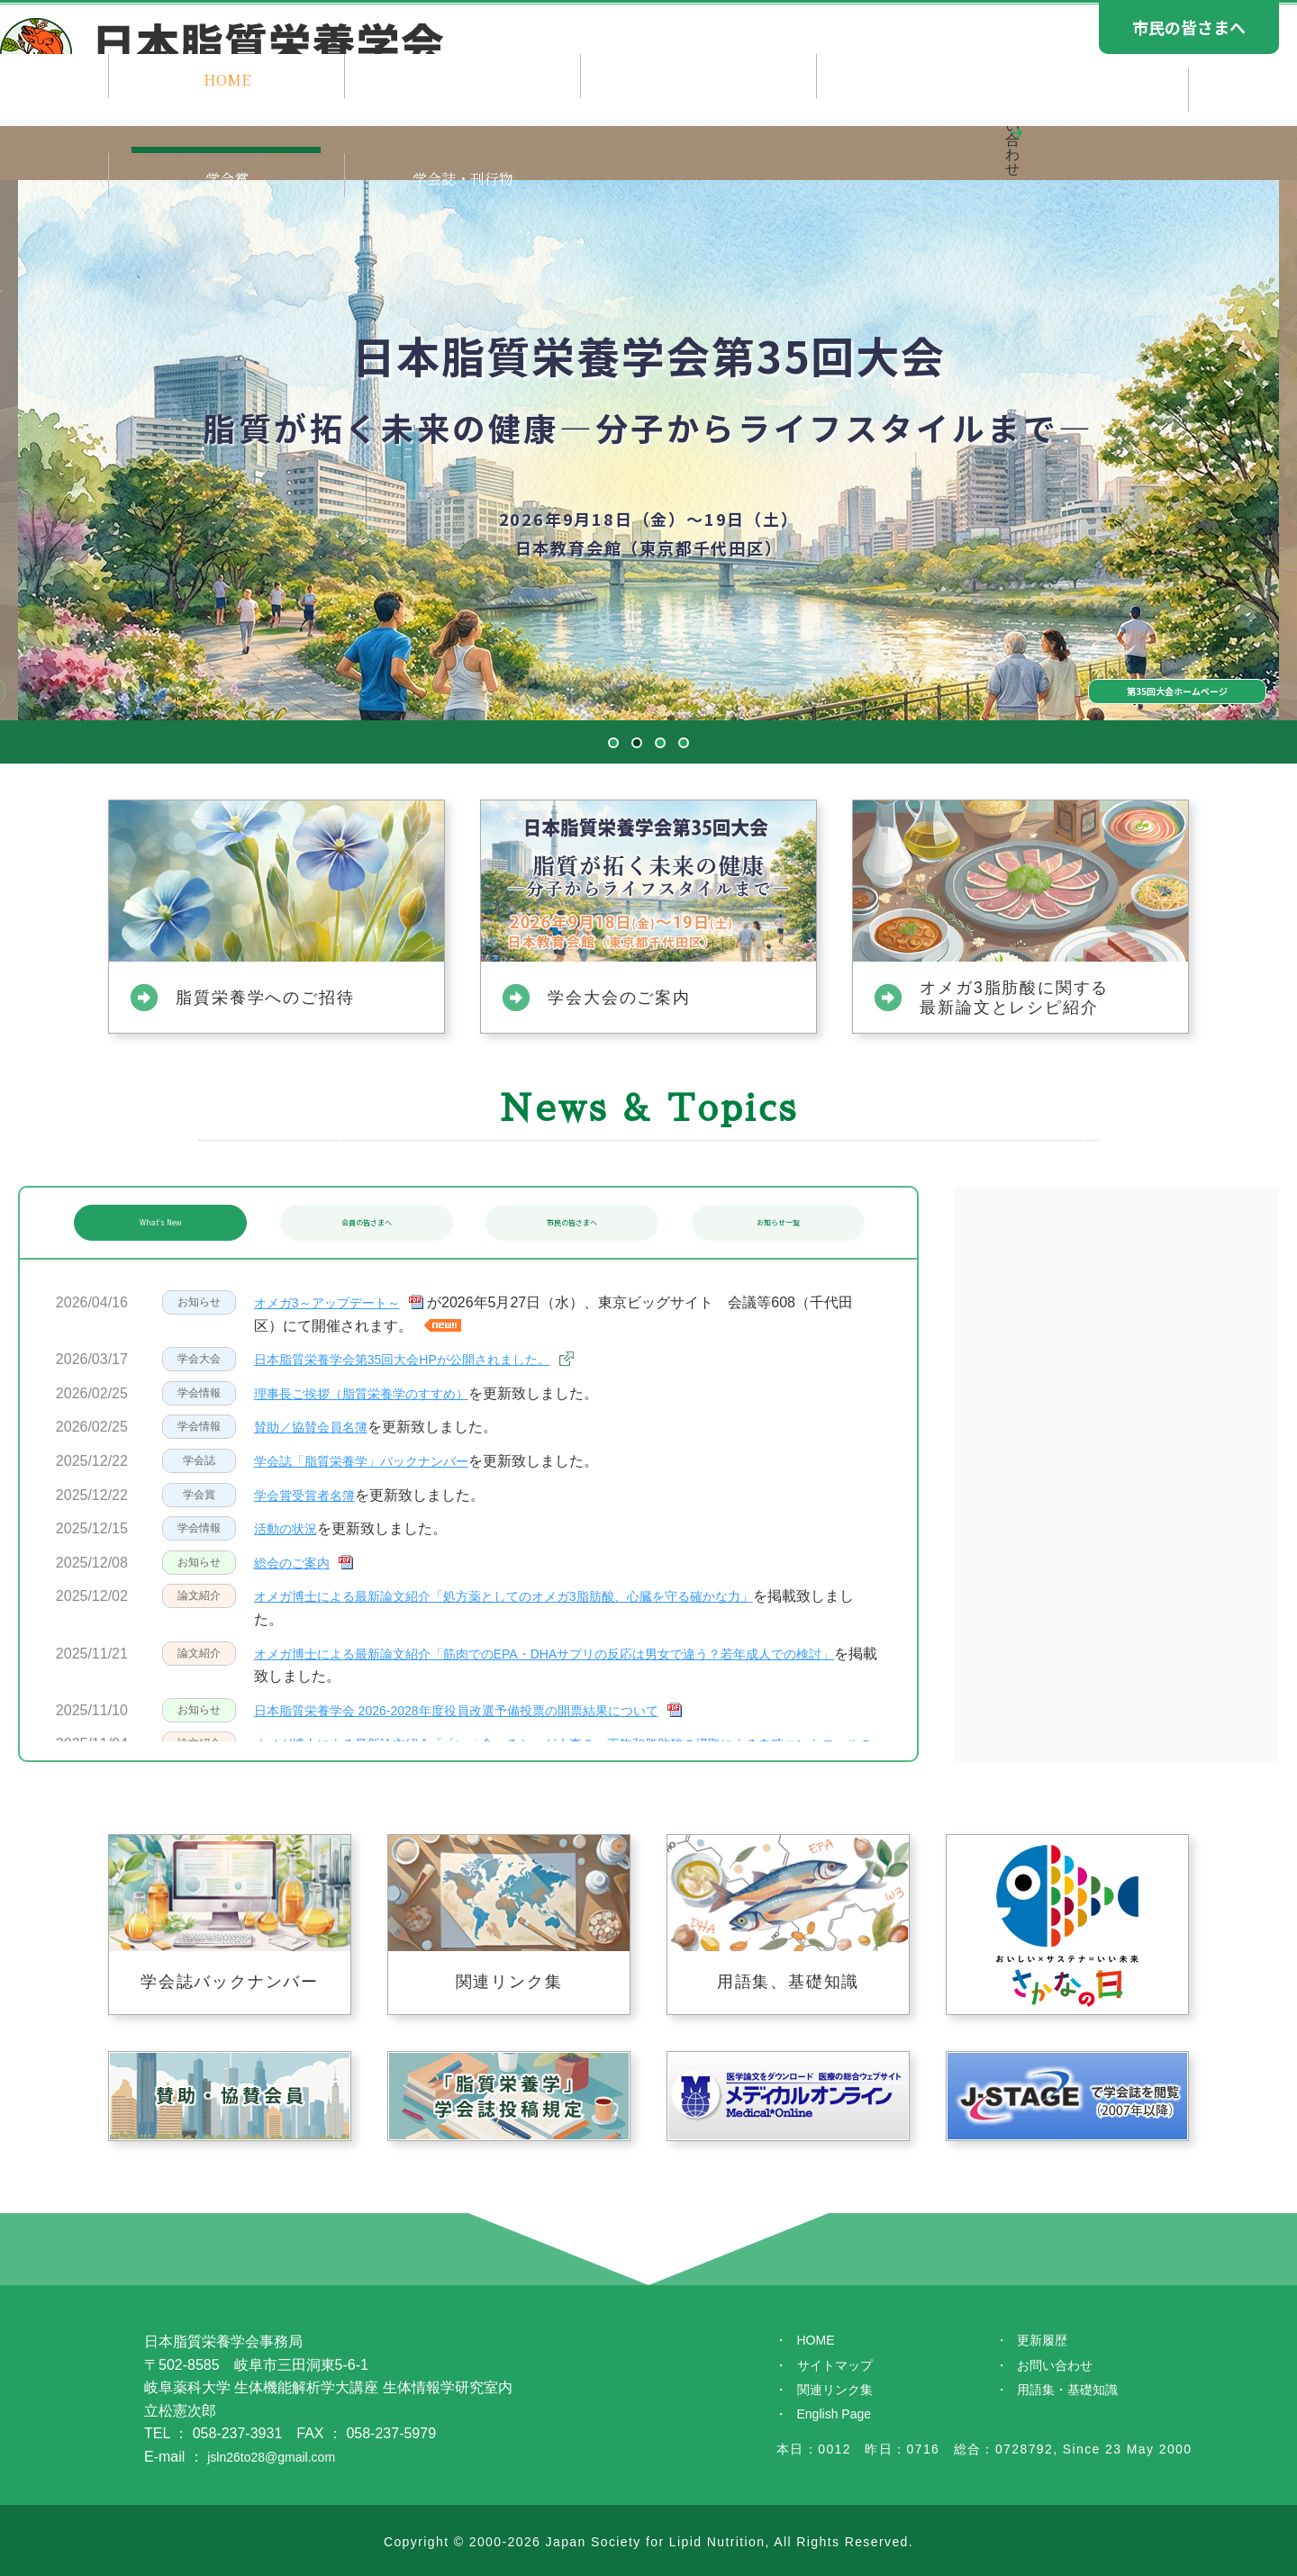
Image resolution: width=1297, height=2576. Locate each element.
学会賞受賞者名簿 (311, 1495)
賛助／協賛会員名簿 (319, 1426)
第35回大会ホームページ (1062, 647)
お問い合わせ (1060, 2369)
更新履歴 (1046, 2341)
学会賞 (918, 144)
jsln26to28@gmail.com (280, 2456)
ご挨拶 (378, 144)
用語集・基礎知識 (1074, 2396)
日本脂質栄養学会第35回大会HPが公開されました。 (423, 1359)
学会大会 (737, 144)
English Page (839, 2424)
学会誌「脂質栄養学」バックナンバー (376, 1461)
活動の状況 (290, 1528)
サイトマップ (840, 2369)
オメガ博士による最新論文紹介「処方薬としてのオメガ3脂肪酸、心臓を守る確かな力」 (539, 1596)
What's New (159, 1222)
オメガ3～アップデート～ (337, 1302)
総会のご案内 (297, 1562)
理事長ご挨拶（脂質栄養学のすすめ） (376, 1393)
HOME (198, 144)
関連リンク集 (840, 2396)
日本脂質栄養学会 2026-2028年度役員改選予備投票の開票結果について (485, 1710)
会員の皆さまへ (366, 1222)
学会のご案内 (558, 144)
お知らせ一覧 (777, 1222)
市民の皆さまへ (571, 1222)
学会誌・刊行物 (1098, 144)
